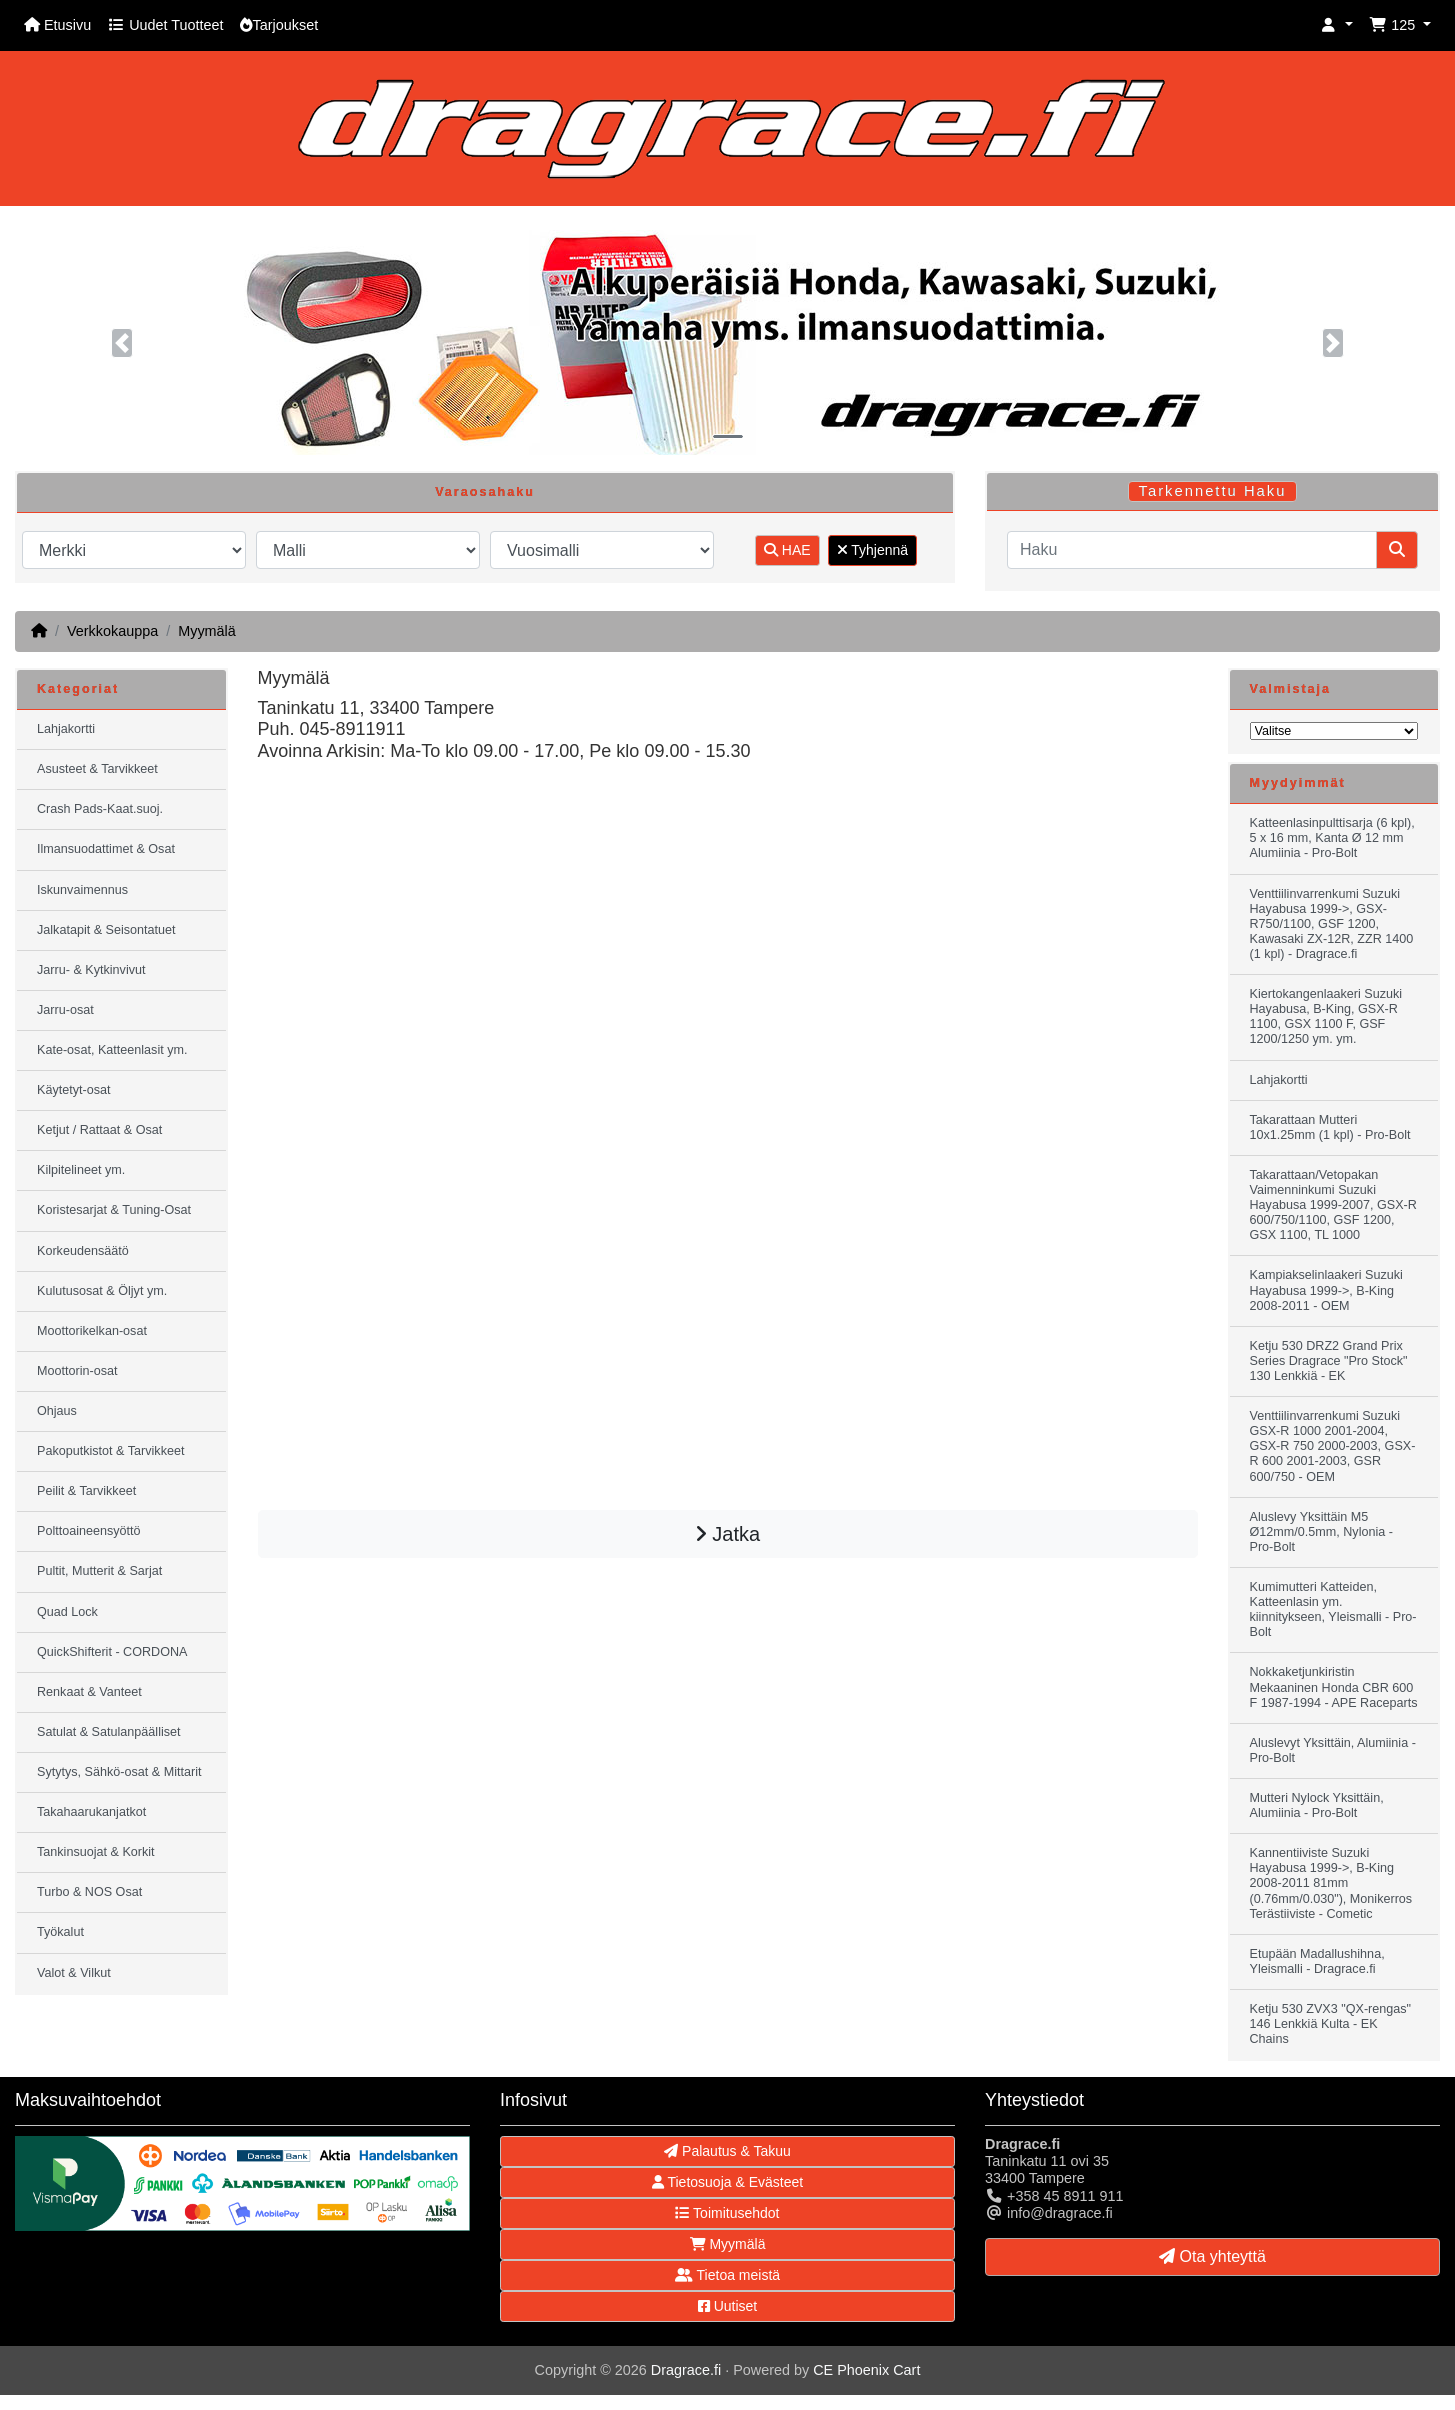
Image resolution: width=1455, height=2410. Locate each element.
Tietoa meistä (727, 2275)
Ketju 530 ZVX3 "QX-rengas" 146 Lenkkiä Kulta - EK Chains (1331, 2024)
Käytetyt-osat (74, 1090)
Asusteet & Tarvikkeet (97, 769)
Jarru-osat (65, 1010)
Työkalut (60, 1932)
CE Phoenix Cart (866, 2370)
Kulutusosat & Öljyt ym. (102, 1291)
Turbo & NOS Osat (89, 1892)
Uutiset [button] (727, 2306)
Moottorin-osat (77, 1371)
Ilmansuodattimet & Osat (106, 849)
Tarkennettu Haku (1213, 491)
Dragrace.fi (686, 2370)
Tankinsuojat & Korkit (96, 1852)
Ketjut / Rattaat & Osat (99, 1130)
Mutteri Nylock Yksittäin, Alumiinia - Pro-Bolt (1317, 1805)
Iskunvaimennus (82, 890)
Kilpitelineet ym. (81, 1170)
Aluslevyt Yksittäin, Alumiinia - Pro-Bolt (1333, 1750)
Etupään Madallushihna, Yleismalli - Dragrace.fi (1317, 1961)
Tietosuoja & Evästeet (727, 2182)
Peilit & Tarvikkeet (86, 1491)
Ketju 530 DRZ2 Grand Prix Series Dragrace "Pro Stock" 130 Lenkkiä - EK (1329, 1361)
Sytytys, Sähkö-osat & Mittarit (119, 1772)
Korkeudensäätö (83, 1251)
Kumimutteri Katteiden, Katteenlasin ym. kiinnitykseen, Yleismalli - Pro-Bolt (1333, 1609)
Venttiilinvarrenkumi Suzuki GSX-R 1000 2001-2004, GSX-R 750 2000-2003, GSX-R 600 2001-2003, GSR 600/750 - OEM (1333, 1446)
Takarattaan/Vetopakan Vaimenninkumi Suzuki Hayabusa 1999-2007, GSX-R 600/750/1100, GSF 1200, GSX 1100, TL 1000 (1333, 1205)
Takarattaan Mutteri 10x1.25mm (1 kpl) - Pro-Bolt (1330, 1127)
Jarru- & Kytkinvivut (91, 970)
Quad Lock (67, 1612)
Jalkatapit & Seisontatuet (106, 930)
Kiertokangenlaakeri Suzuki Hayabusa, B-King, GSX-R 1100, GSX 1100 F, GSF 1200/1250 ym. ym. (1326, 1016)
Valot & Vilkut (74, 1973)
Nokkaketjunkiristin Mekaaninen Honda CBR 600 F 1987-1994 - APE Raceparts (1334, 1687)
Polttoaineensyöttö (89, 1531)
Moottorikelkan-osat (92, 1331)
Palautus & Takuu (727, 2151)
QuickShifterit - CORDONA (112, 1652)
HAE (787, 550)
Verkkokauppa (112, 631)
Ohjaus (57, 1411)
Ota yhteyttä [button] (1212, 2256)
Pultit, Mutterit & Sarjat (99, 1571)
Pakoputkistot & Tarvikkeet (110, 1451)
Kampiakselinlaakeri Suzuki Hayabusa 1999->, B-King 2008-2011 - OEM (1326, 1290)
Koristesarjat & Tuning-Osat (114, 1210)
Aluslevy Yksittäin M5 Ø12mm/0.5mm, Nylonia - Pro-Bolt (1321, 1532)
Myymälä (207, 631)
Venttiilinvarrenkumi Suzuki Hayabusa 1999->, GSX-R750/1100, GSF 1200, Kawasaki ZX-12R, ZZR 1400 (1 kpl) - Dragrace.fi (1332, 924)
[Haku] (1192, 550)
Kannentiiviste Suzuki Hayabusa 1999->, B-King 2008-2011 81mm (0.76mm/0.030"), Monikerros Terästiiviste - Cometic (1331, 1883)
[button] (1337, 25)
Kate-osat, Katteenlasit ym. (112, 1050)
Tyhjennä (872, 550)
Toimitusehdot (727, 2213)
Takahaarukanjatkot (91, 1812)
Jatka (727, 1534)
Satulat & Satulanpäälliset (109, 1732)
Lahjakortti (66, 729)
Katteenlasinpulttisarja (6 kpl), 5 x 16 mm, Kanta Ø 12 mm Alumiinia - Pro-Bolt (1332, 838)
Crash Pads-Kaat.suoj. (100, 809)
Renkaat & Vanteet (89, 1692)
